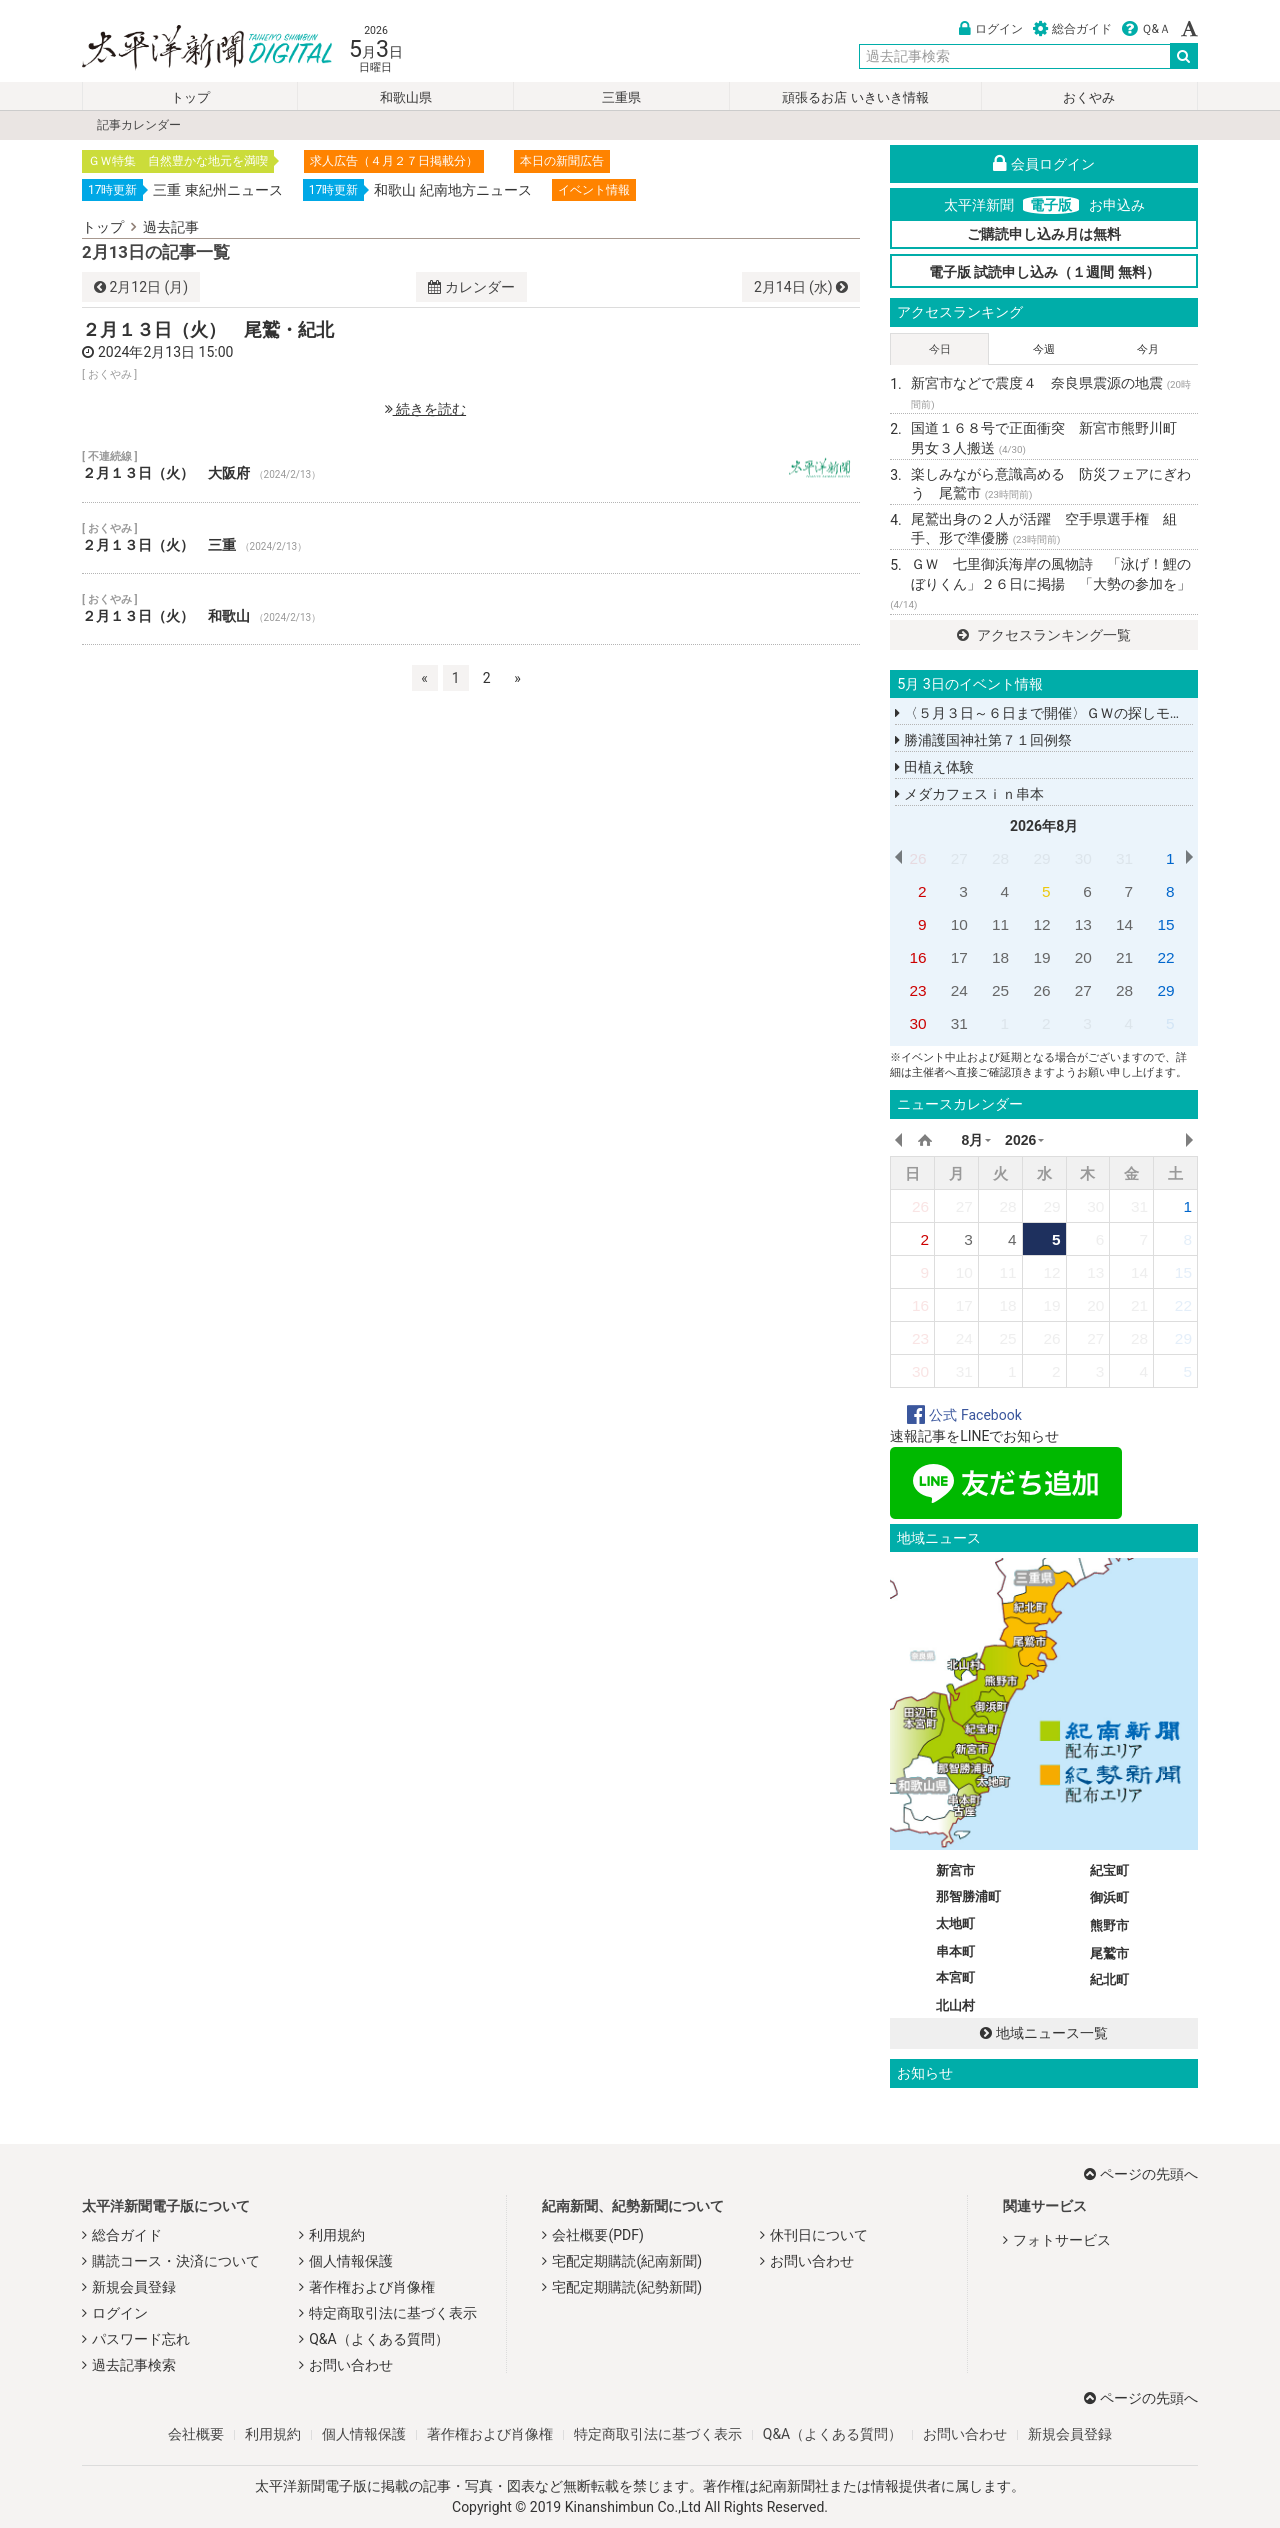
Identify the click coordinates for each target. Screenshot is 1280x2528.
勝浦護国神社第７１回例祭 (983, 740)
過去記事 (171, 227)
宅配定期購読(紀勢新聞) (627, 2287)
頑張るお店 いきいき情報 (855, 97)
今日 (940, 349)
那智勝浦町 (968, 1896)
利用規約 (337, 2235)
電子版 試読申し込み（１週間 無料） (1044, 272)
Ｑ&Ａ (1146, 29)
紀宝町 (1109, 1870)
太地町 (955, 1923)
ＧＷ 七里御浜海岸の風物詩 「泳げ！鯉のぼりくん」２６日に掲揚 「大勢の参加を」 (1040, 583)
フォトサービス (1062, 2240)
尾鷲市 (1109, 1953)
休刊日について (819, 2235)
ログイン (991, 29)
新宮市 (955, 1870)
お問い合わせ (351, 2365)
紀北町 (1109, 1979)
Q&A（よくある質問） (378, 2339)
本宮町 (955, 1977)
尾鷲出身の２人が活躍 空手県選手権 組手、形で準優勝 (1044, 529)
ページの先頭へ (1141, 2174)
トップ (190, 97)
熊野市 (1109, 1925)
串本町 (955, 1951)
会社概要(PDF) (597, 2235)
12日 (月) (141, 287)
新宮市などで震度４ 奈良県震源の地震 (1051, 392)
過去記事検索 (134, 2365)
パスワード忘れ (141, 2339)
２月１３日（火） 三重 (471, 538)
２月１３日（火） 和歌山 (471, 609)
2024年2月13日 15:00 (165, 352)
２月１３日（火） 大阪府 (471, 466)
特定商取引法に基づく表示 (393, 2313)
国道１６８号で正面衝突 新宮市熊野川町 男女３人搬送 (1051, 438)
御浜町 (1109, 1897)
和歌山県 (406, 97)
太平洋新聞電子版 (192, 48)
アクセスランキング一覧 (1043, 635)
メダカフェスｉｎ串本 (969, 794)
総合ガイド (1072, 29)
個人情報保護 (351, 2261)
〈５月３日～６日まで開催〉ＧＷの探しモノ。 (1046, 713)
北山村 (955, 2005)
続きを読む (425, 409)
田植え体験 (934, 767)
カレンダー (471, 287)
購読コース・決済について (176, 2261)
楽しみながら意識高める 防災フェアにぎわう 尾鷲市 (1051, 484)
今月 (1148, 349)
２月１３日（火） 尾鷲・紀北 (208, 329)
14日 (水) (801, 287)
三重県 (621, 97)
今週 (1044, 349)
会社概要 (196, 2434)
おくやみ (1089, 97)
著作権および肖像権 (372, 2287)
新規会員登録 (134, 2287)
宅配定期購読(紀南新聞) (627, 2261)
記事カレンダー (139, 125)
